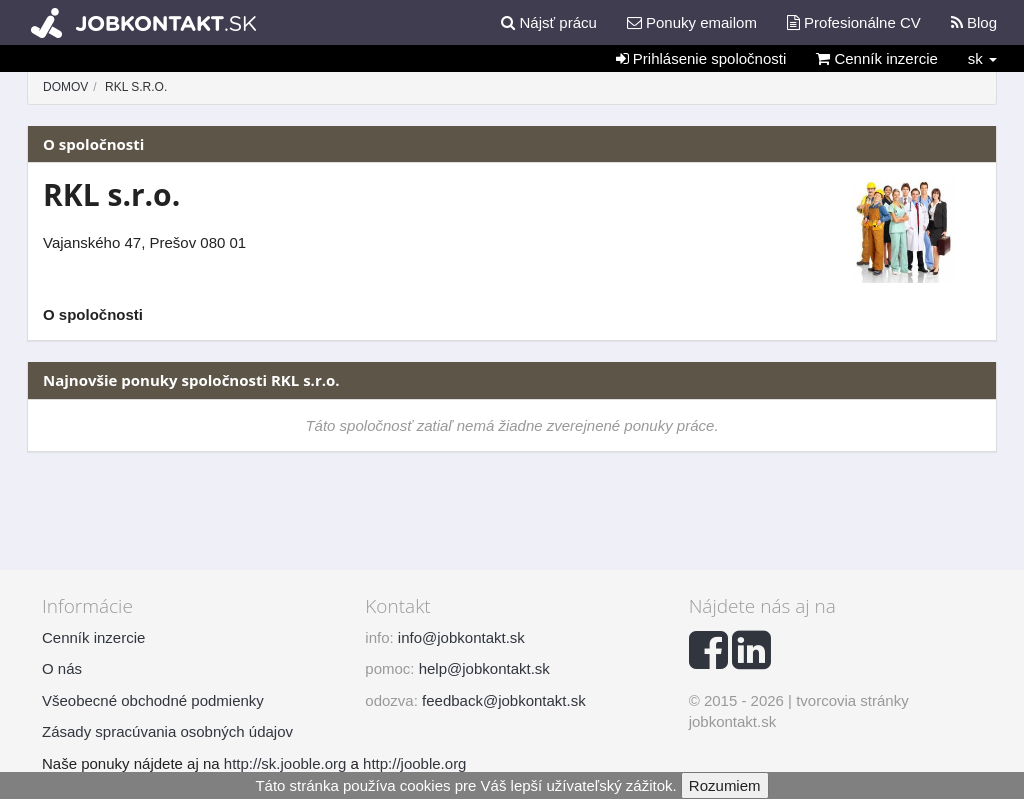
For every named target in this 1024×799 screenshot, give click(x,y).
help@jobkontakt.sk (484, 668)
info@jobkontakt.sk (461, 637)
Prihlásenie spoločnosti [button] (701, 58)
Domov (65, 87)
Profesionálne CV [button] (854, 22)
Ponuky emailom (692, 22)
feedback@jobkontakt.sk (504, 700)
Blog (974, 22)
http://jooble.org (414, 763)
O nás (62, 668)
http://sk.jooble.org (285, 763)
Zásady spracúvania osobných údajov (167, 731)
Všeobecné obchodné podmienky (153, 700)
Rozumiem (725, 785)
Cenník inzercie (877, 58)
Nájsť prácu (549, 22)
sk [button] (982, 58)
